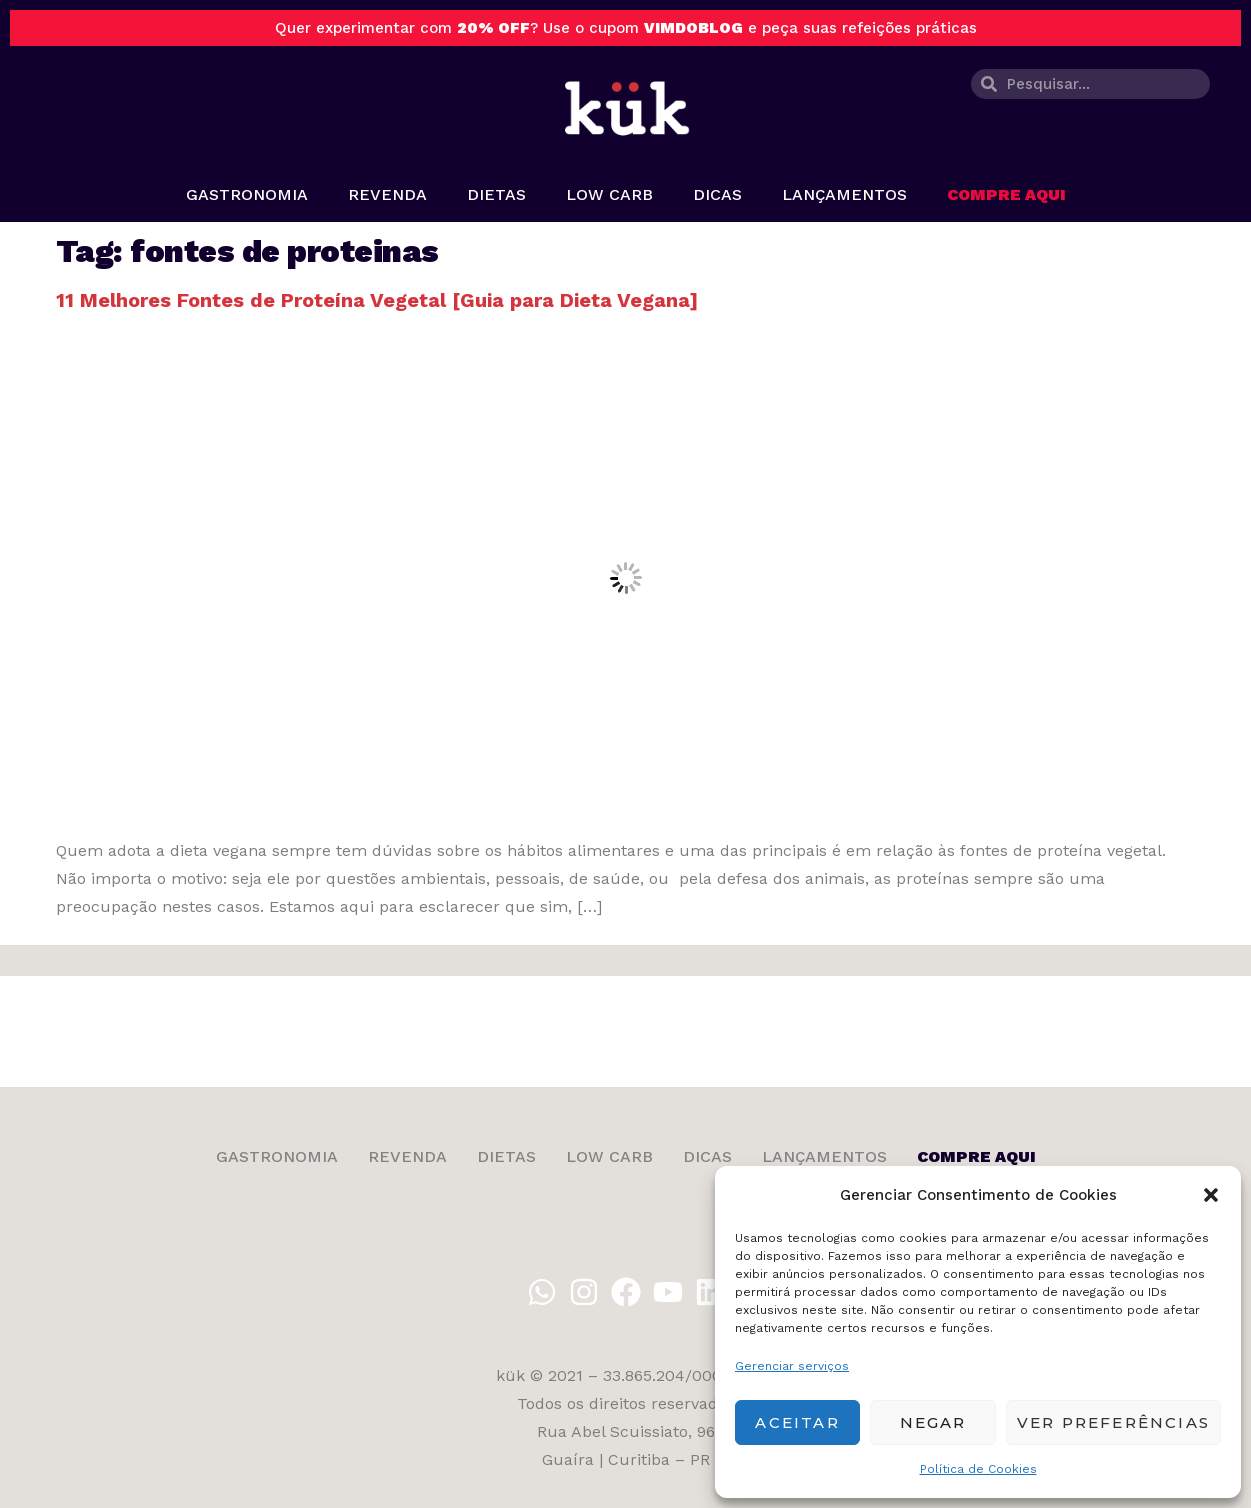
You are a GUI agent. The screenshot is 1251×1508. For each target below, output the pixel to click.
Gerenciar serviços (792, 1366)
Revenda (387, 194)
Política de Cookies (978, 1469)
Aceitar (797, 1422)
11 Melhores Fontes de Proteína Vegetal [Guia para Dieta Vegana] (377, 300)
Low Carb (609, 194)
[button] (1211, 1195)
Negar (933, 1422)
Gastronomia (247, 194)
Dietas (496, 194)
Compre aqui (1006, 194)
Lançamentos (844, 194)
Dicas (717, 194)
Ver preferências (1113, 1422)
